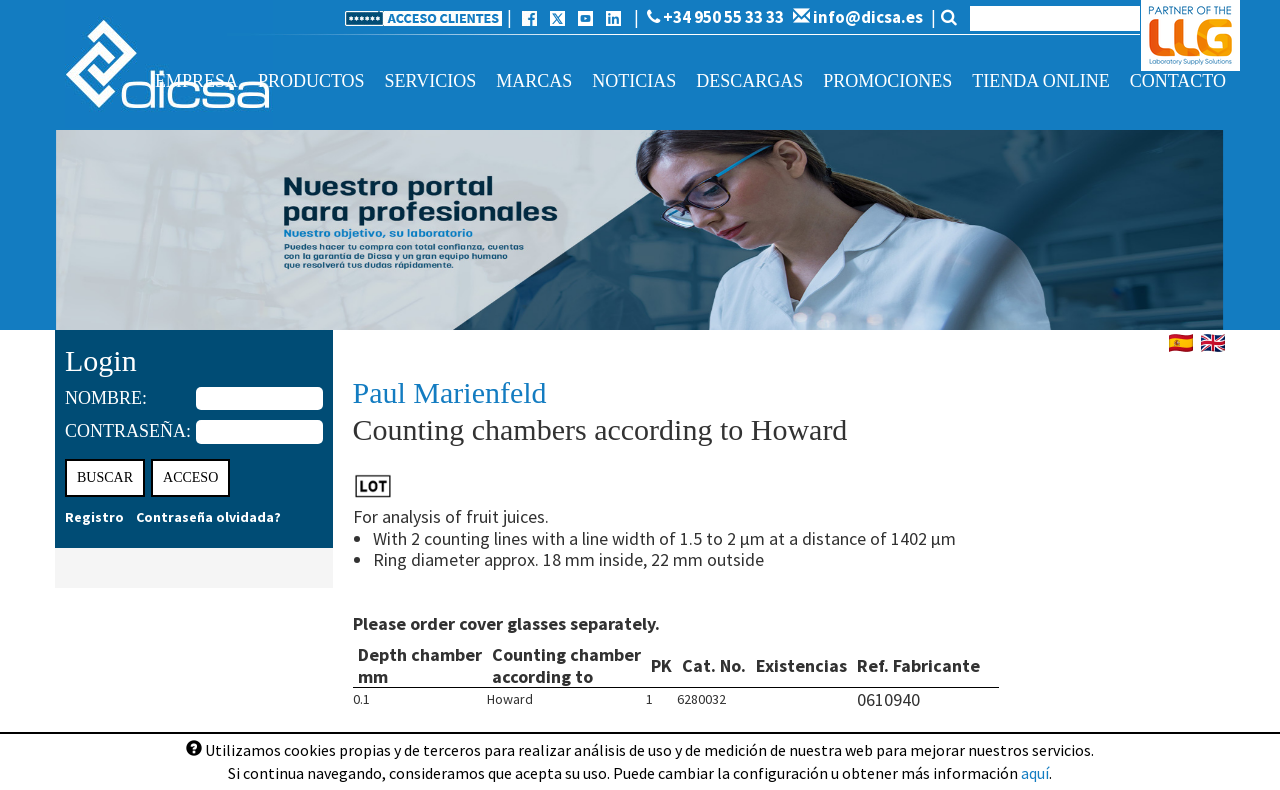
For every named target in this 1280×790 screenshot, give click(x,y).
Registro (94, 517)
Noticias (634, 81)
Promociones (887, 81)
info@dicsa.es (858, 17)
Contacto (1178, 81)
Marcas (534, 81)
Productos (311, 81)
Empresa (196, 81)
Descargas (749, 81)
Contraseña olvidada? (208, 517)
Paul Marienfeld (450, 392)
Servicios (431, 81)
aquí (1035, 773)
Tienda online (1040, 81)
